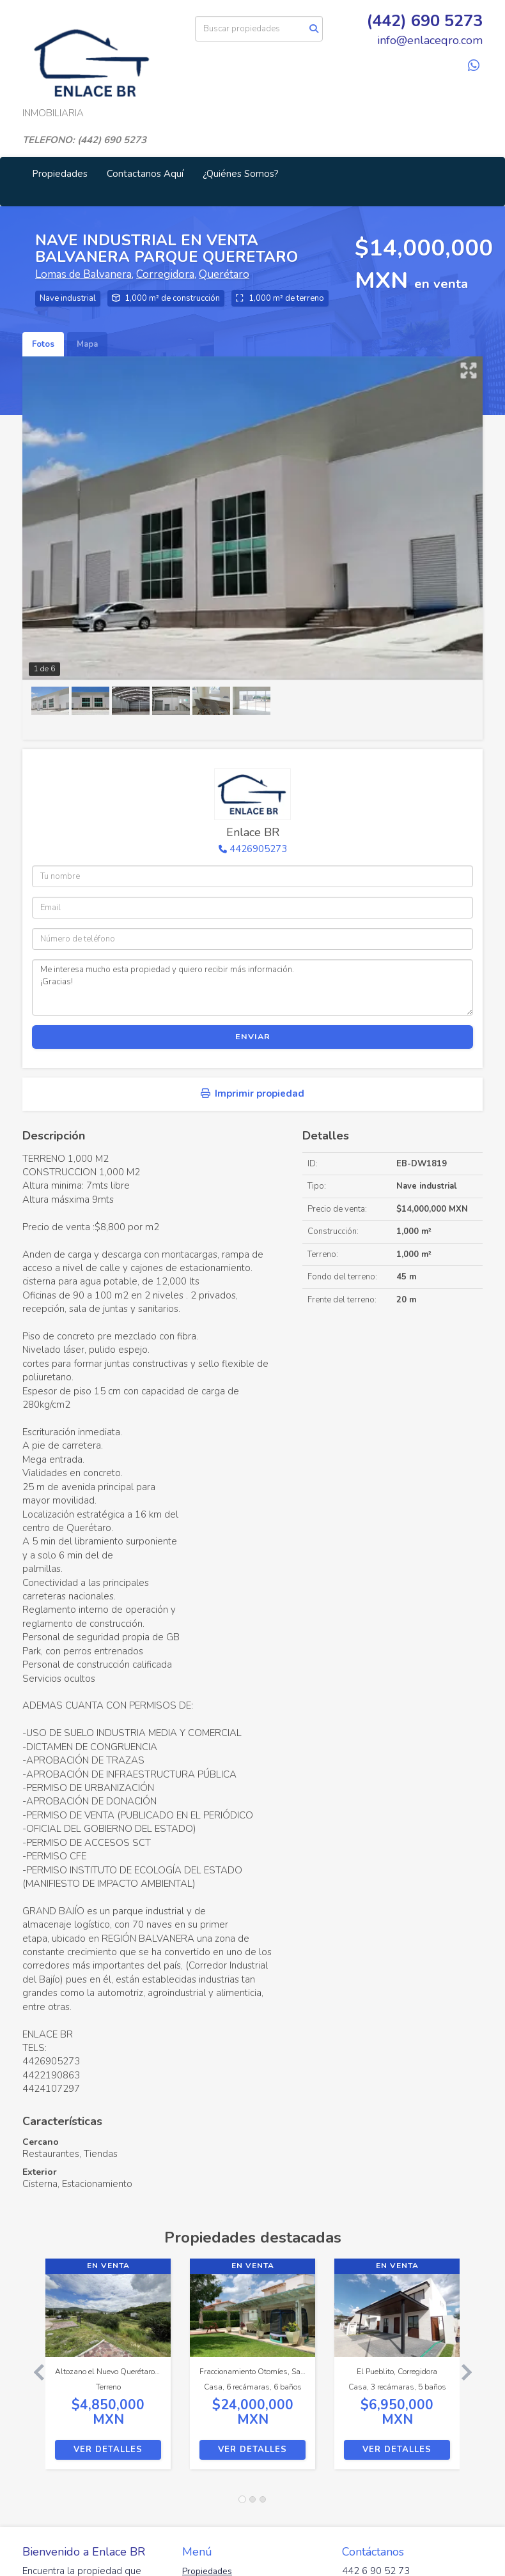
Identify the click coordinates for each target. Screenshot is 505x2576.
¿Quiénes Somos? (241, 173)
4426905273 (258, 848)
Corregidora (165, 274)
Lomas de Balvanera (83, 274)
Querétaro (224, 274)
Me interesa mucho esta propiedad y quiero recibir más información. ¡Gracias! (252, 987)
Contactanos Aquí (145, 173)
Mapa (87, 344)
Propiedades (60, 173)
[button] (33, 2370)
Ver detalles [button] (108, 2449)
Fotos (43, 344)
